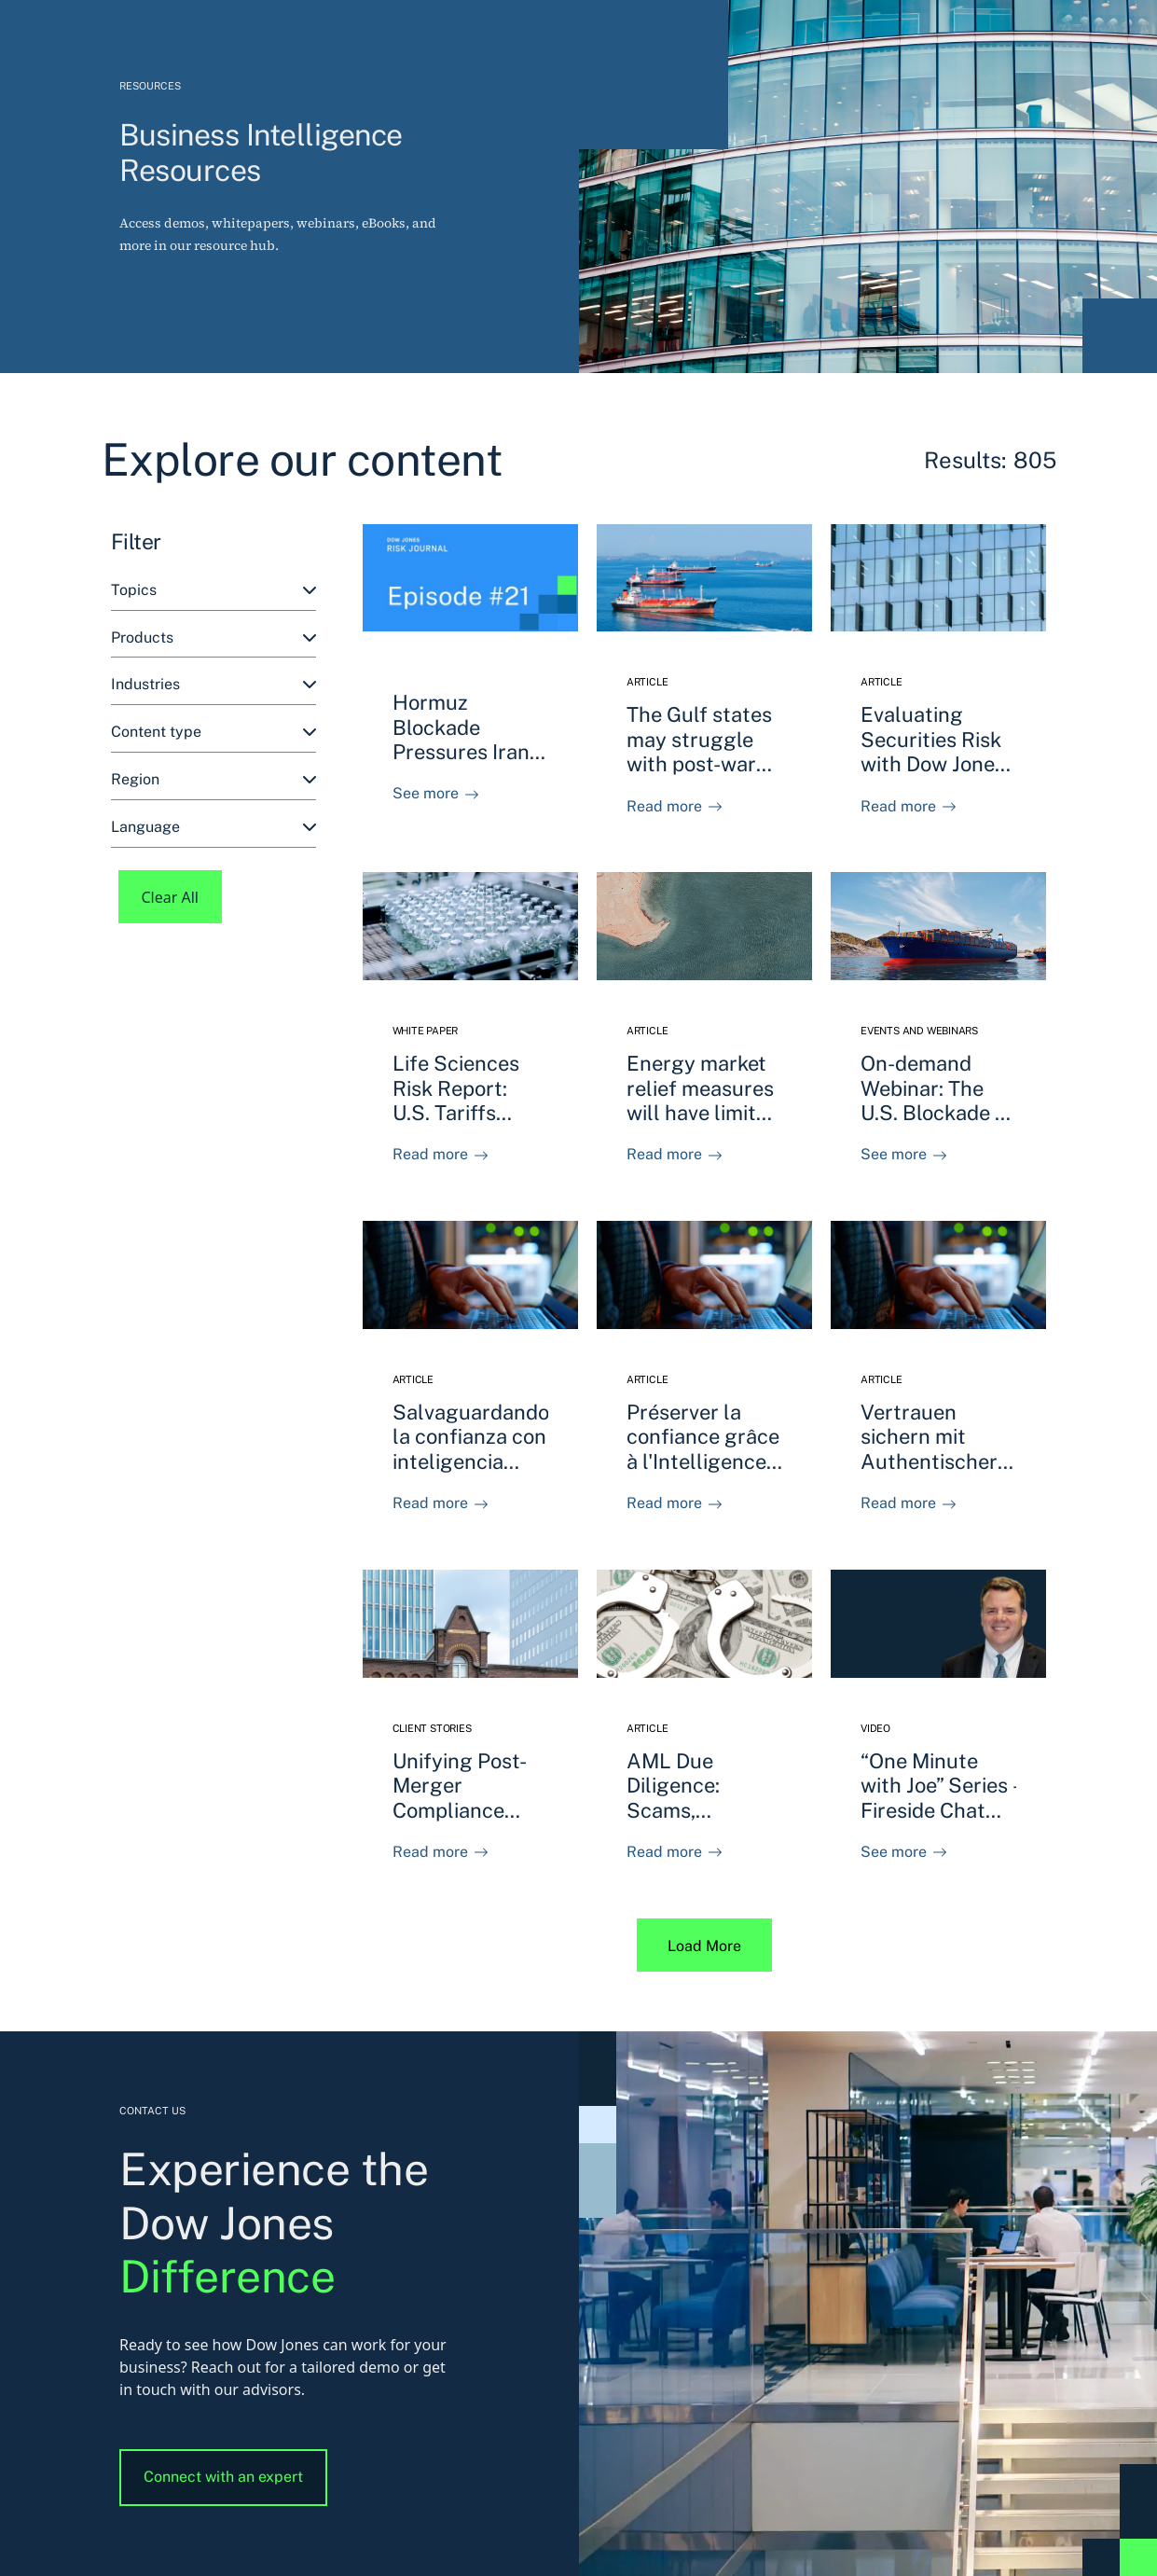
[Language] (213, 828)
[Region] (213, 780)
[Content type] (213, 733)
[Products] (213, 638)
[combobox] (213, 591)
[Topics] (213, 591)
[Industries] (213, 685)
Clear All (171, 897)
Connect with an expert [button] (223, 2477)
